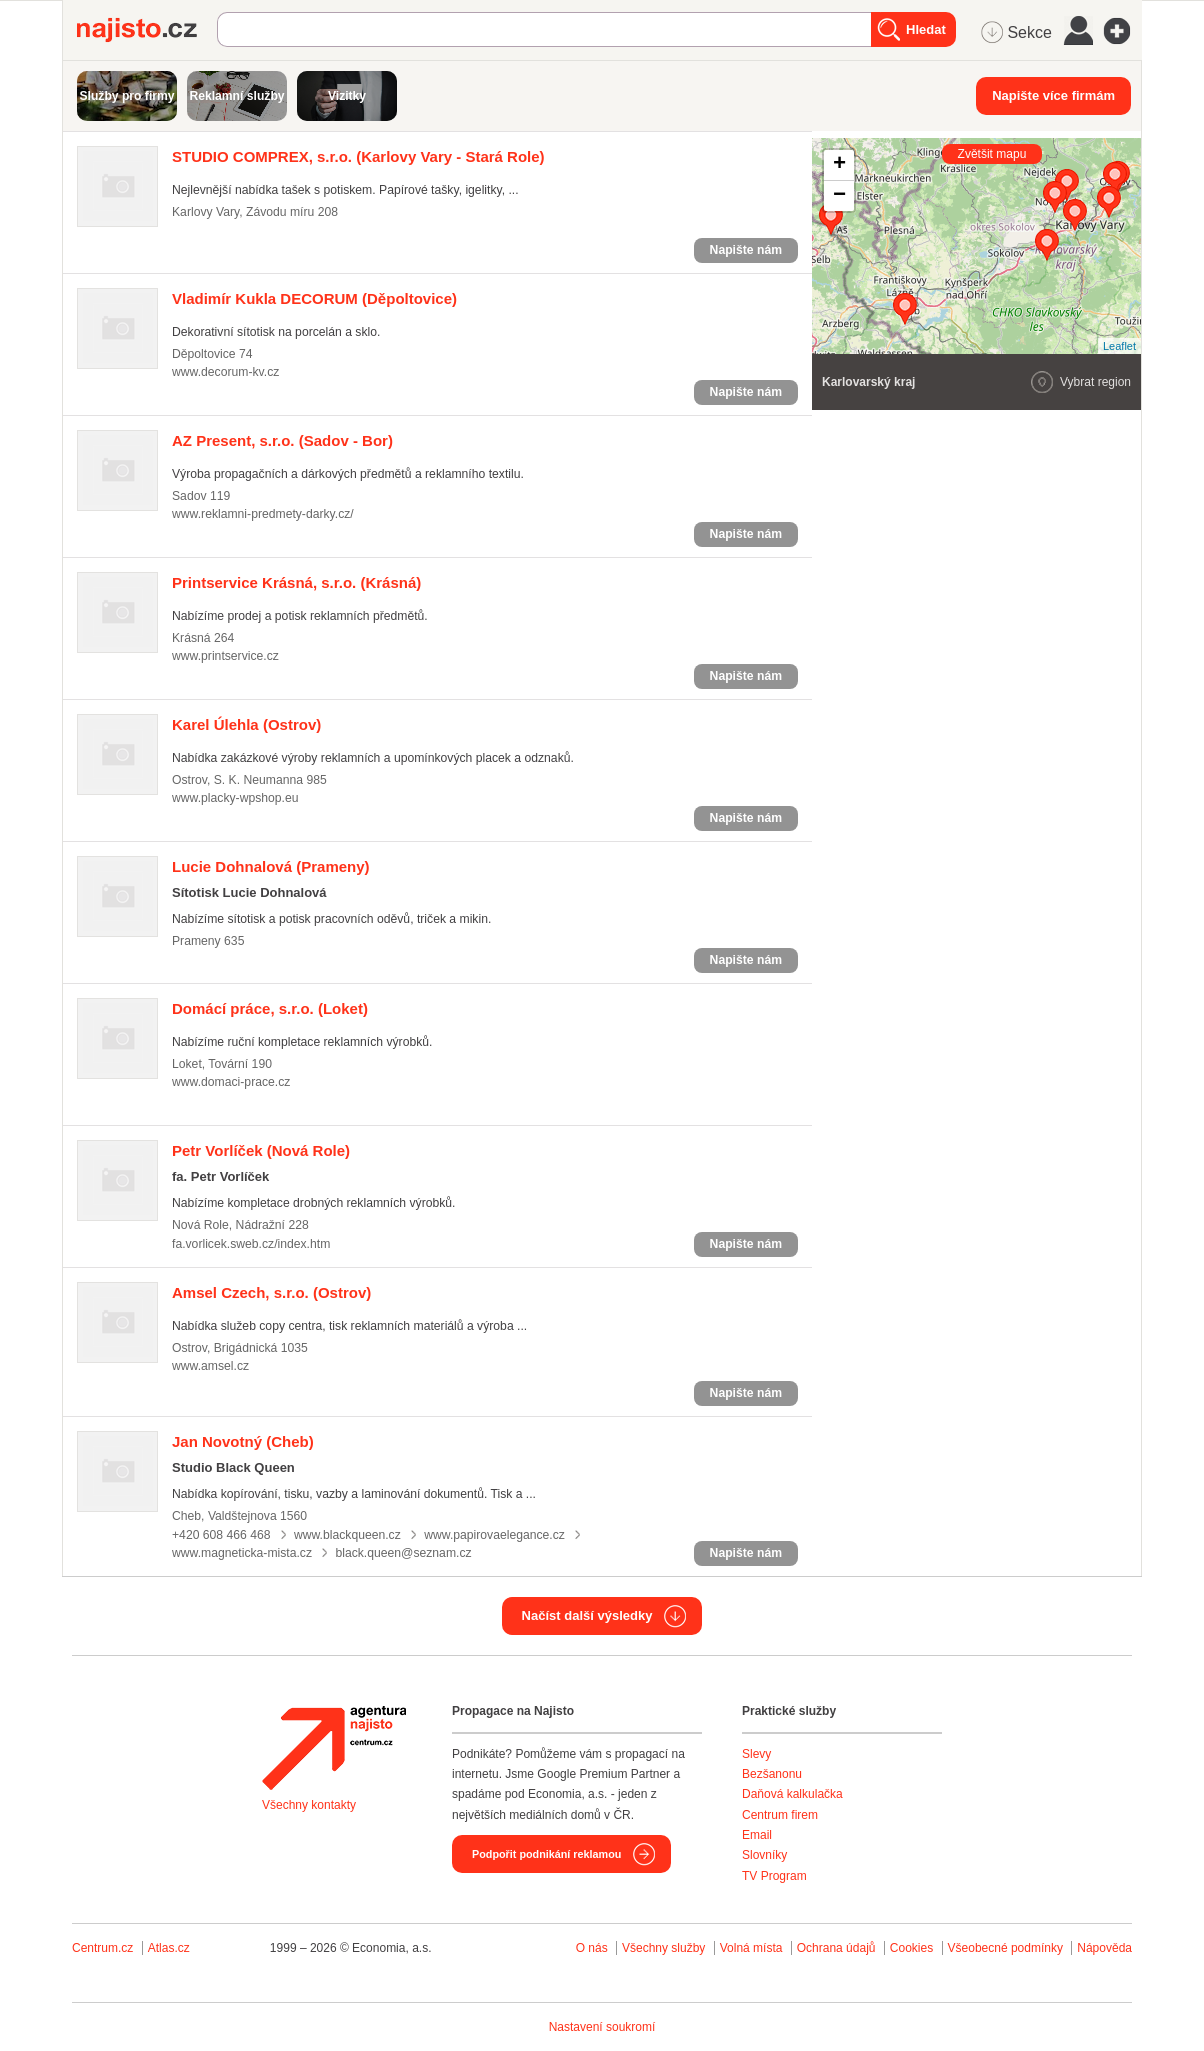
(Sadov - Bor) (282, 440)
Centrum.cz (102, 1948)
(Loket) (270, 1008)
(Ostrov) (246, 724)
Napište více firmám (1053, 95)
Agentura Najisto (334, 1748)
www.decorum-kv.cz (225, 372)
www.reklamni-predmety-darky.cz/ (263, 514)
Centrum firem (780, 1815)
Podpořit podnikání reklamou (546, 1854)
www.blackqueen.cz (347, 1535)
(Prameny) (271, 866)
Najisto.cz (147, 30)
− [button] (839, 196)
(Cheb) (243, 1441)
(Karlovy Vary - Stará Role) (358, 156)
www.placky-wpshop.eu (235, 798)
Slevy (756, 1754)
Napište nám (746, 250)
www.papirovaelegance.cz (494, 1535)
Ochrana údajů (836, 1948)
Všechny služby (665, 1948)
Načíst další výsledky (587, 1615)
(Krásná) (296, 582)
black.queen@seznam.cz (403, 1553)
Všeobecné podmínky (1005, 1948)
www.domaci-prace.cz (231, 1082)
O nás (592, 1948)
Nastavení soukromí (602, 2027)
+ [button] (839, 165)
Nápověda (1104, 1948)
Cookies (911, 1948)
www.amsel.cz (210, 1366)
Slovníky (764, 1855)
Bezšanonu (772, 1774)
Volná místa (751, 1948)
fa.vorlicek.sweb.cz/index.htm (251, 1244)
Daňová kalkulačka (792, 1794)
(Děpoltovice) (314, 298)
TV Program (774, 1876)
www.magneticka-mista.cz (242, 1553)
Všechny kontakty (309, 1805)
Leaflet (1119, 346)
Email (757, 1835)
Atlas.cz (169, 1948)
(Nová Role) (261, 1150)
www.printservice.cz (225, 656)
